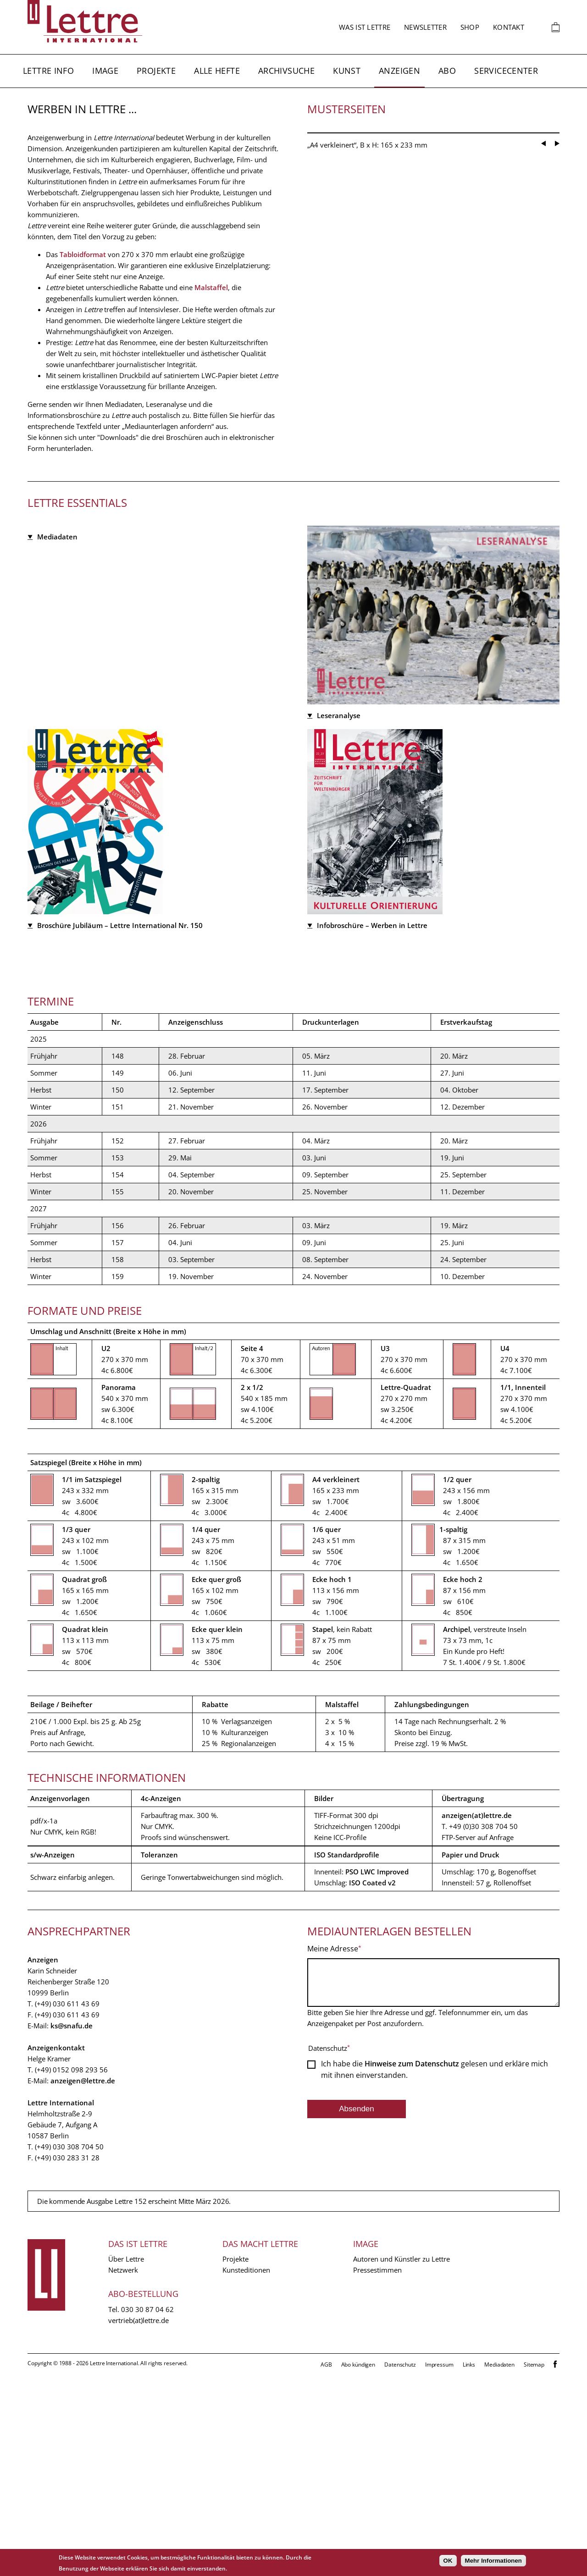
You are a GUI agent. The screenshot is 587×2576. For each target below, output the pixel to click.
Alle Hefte (217, 70)
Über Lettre (126, 2460)
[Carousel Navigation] (550, 484)
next (557, 487)
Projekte (156, 70)
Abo (447, 70)
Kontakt (508, 27)
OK (448, 2560)
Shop (469, 27)
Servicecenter (506, 70)
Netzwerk (123, 2471)
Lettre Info (48, 70)
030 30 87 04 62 (147, 2511)
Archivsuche (286, 70)
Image (105, 70)
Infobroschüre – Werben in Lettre (372, 1126)
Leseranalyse (338, 756)
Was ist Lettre (364, 27)
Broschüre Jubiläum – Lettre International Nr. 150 (120, 1126)
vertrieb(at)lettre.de (138, 2522)
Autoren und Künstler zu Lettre (401, 2460)
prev (543, 487)
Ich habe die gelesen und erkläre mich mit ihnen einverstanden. (434, 2278)
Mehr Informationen (493, 2560)
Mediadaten (57, 756)
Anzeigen (399, 70)
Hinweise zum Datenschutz (412, 2272)
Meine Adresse (332, 2150)
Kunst (346, 70)
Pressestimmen (377, 2471)
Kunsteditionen (246, 2471)
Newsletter (425, 27)
